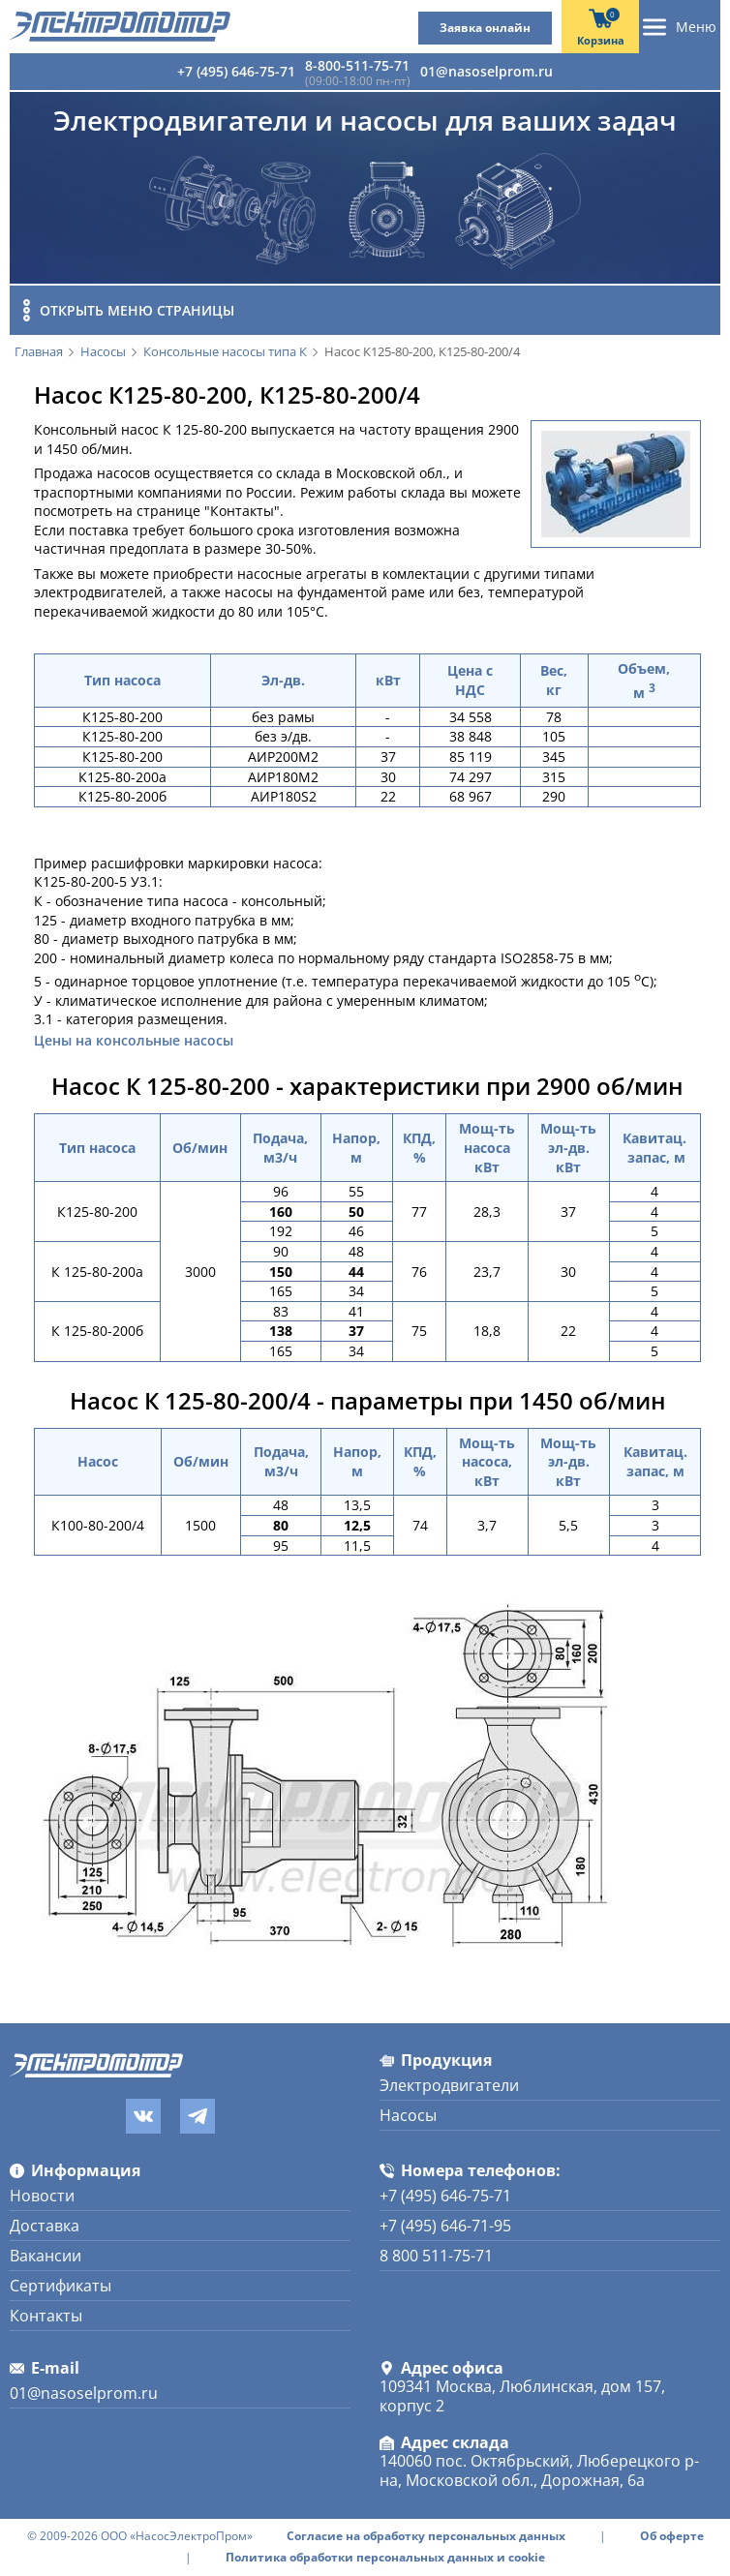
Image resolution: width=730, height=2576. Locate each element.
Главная (39, 352)
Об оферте (672, 2536)
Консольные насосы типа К (225, 352)
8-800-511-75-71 (357, 65)
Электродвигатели (449, 2085)
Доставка (44, 2225)
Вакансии (45, 2255)
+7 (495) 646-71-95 (445, 2225)
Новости (42, 2195)
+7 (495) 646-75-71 (236, 71)
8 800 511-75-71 (436, 2255)
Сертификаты (60, 2285)
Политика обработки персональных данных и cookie (385, 2557)
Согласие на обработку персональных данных (426, 2536)
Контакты (46, 2315)
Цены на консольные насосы (133, 1040)
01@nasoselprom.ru (486, 71)
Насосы (103, 352)
